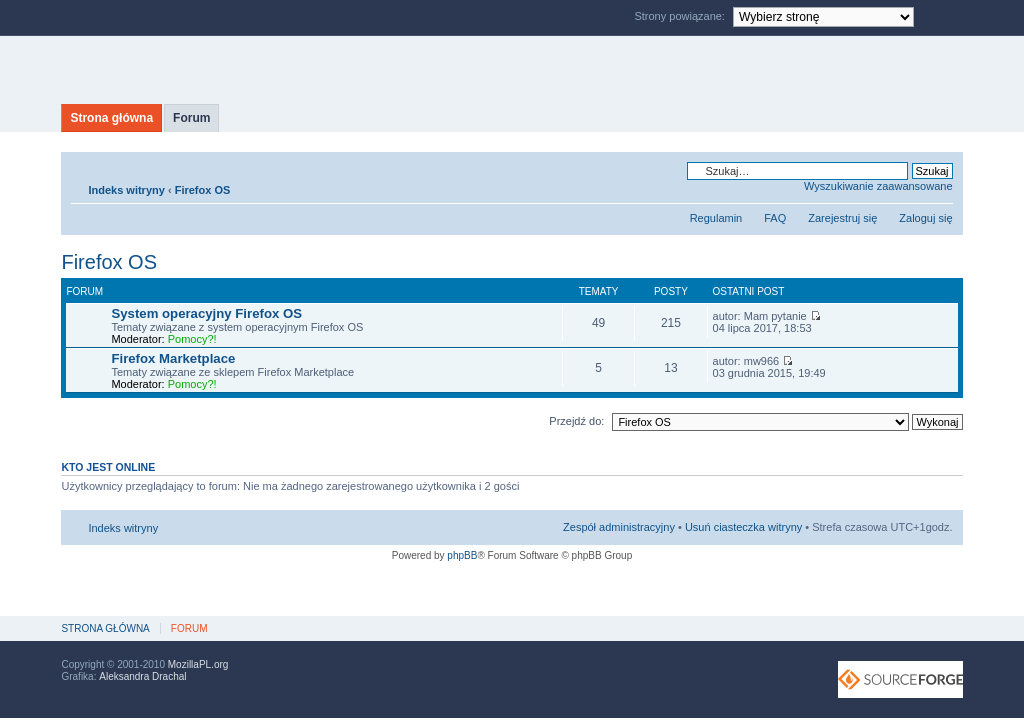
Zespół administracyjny (619, 527)
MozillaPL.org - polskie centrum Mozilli (248, 70)
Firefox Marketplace (173, 358)
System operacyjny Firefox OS (206, 313)
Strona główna (111, 118)
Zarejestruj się (842, 218)
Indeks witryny (126, 190)
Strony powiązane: (681, 16)
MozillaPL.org (198, 664)
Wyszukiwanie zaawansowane (878, 186)
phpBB (462, 555)
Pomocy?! (192, 339)
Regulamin (716, 218)
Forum (191, 118)
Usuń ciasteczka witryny (743, 527)
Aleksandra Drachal (142, 676)
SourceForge (900, 679)
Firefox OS (203, 190)
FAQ (775, 218)
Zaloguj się (925, 218)
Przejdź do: (576, 421)
